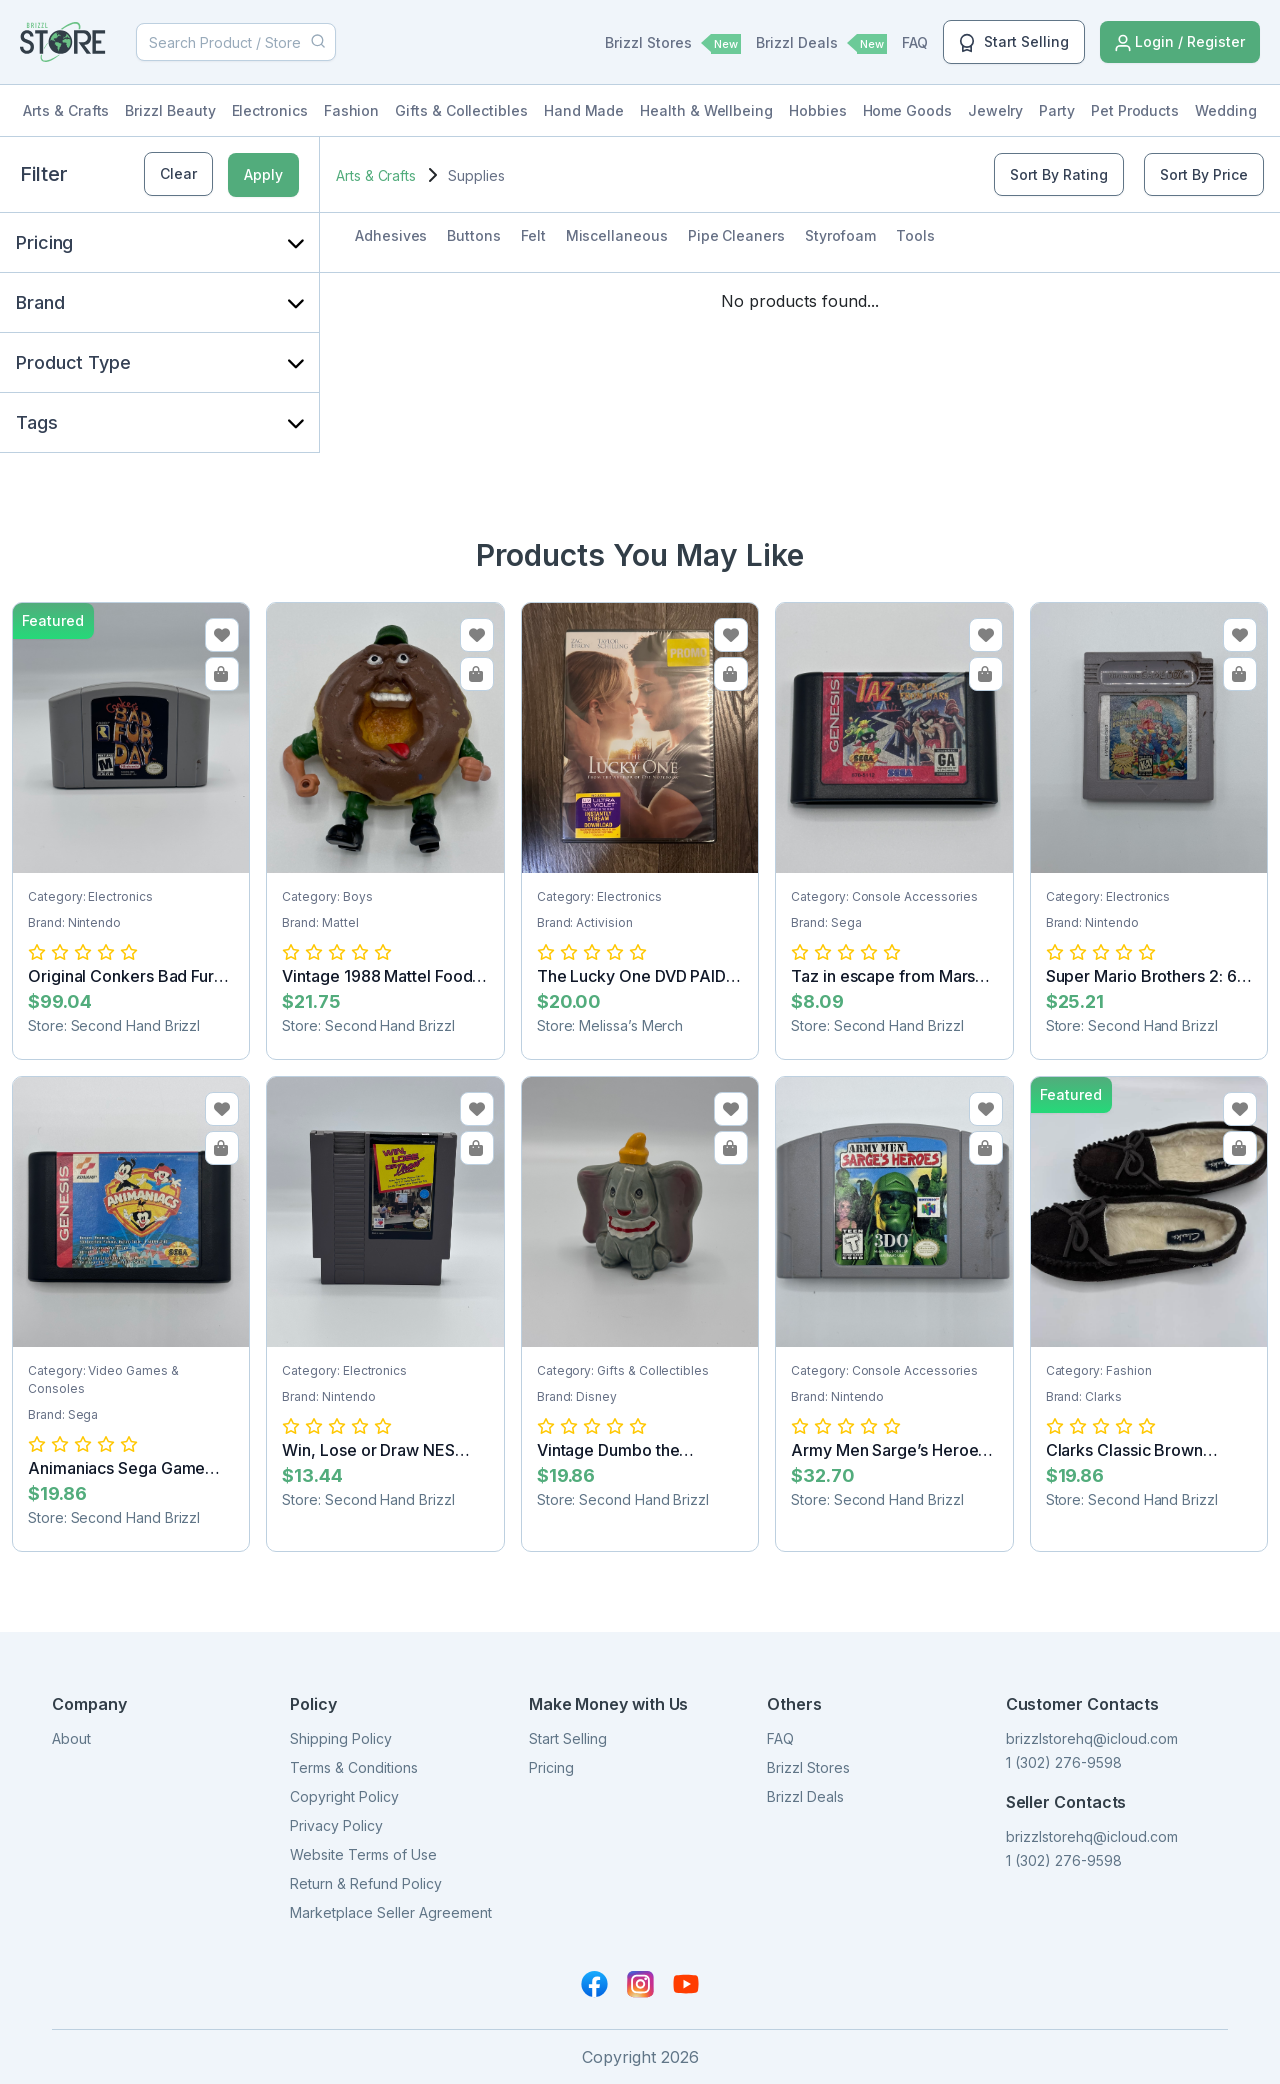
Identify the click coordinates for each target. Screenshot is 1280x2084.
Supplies (476, 175)
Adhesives (391, 235)
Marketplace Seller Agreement (391, 1912)
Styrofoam (840, 235)
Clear (178, 173)
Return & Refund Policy (366, 1883)
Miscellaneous (617, 235)
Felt (533, 235)
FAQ (915, 42)
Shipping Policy (341, 1738)
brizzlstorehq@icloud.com (1092, 1738)
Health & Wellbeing (706, 110)
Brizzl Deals (821, 44)
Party (1057, 110)
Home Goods (907, 110)
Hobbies (818, 110)
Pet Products (1135, 110)
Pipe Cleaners (736, 235)
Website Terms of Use (363, 1854)
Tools (915, 235)
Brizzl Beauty (170, 110)
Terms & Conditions (354, 1767)
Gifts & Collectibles (461, 110)
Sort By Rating (1059, 174)
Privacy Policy (336, 1825)
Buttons (474, 235)
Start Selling (1014, 43)
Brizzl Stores (673, 44)
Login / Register (1180, 42)
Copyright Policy (344, 1796)
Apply (263, 174)
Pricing (551, 1767)
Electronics (270, 110)
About (71, 1738)
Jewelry (996, 110)
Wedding (1226, 110)
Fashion (352, 110)
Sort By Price (1204, 174)
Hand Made (584, 110)
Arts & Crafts (66, 110)
